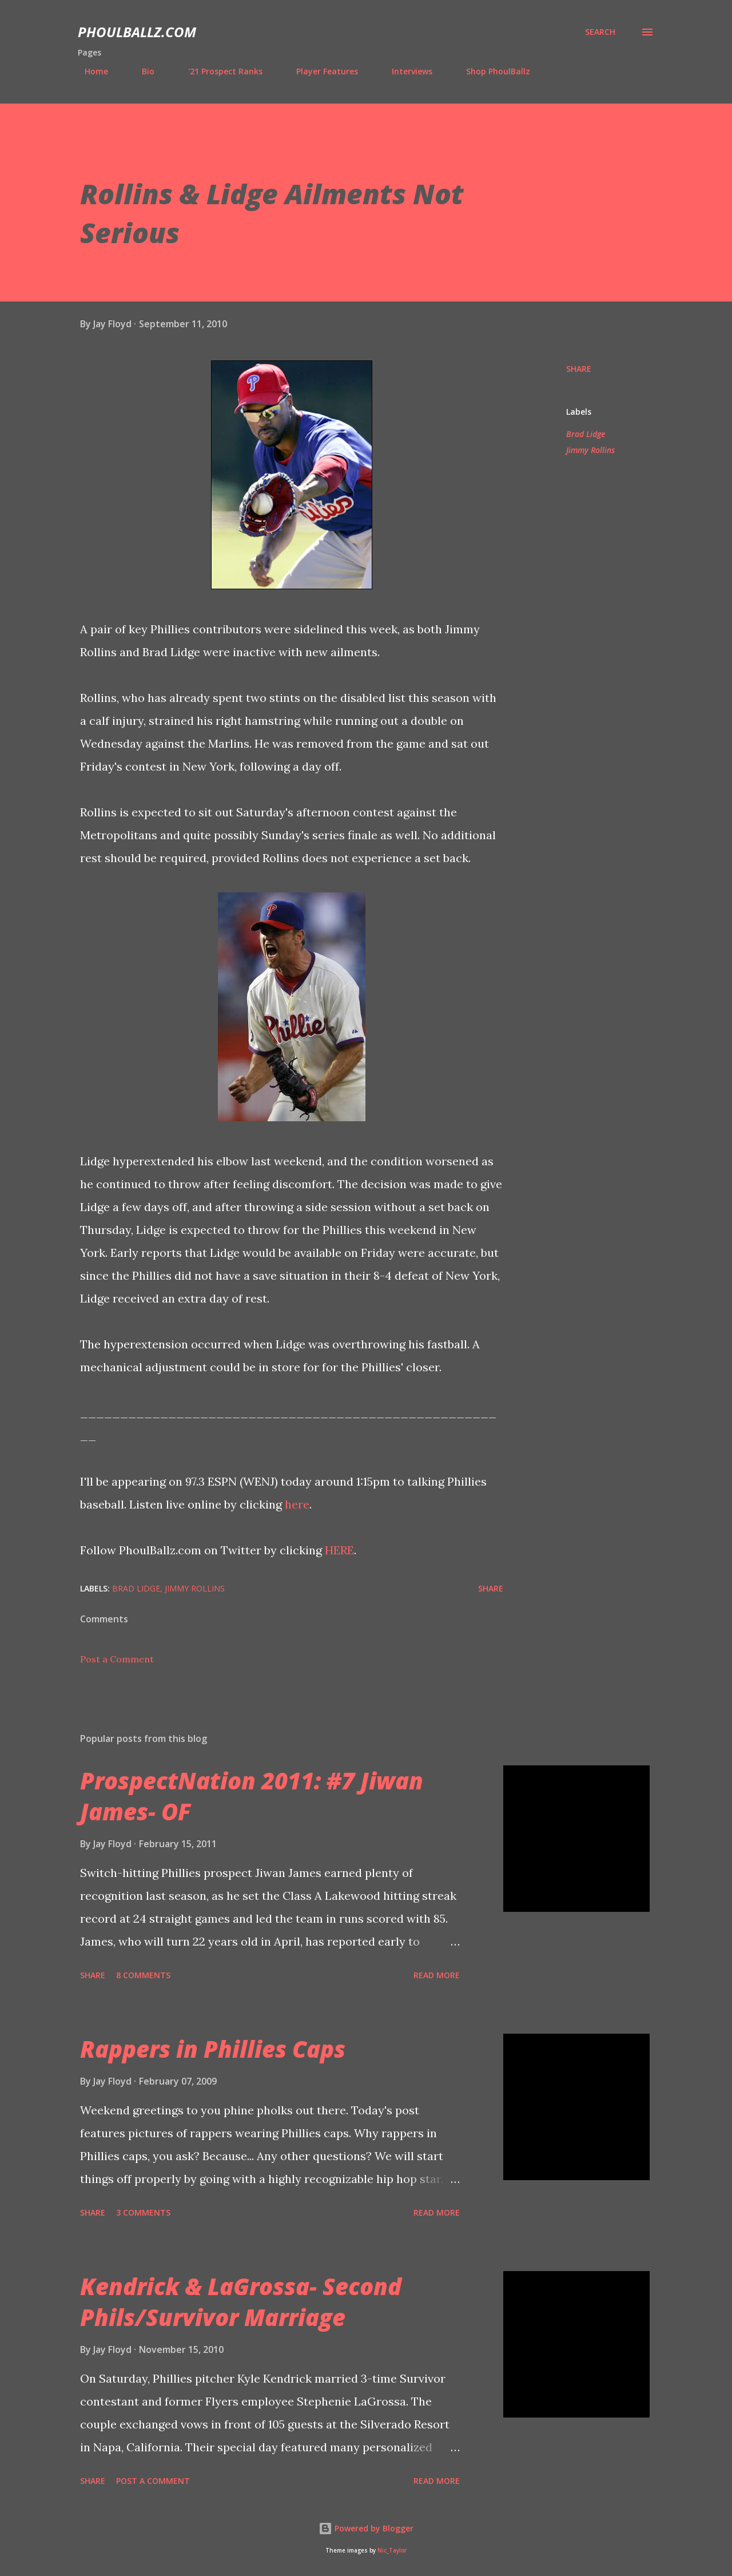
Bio (141, 71)
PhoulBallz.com (137, 31)
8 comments (143, 1975)
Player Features (320, 71)
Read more (436, 1975)
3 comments (143, 2212)
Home (89, 71)
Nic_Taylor (392, 2550)
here (297, 1504)
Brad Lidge (585, 433)
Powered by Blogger (366, 2528)
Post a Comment (117, 1659)
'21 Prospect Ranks (218, 71)
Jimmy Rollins (590, 449)
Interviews (405, 71)
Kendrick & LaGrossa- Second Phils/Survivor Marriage (240, 2301)
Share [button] (578, 368)
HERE (339, 1550)
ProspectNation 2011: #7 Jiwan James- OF (251, 1796)
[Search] (600, 32)
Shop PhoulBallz (491, 71)
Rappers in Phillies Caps (212, 2049)
